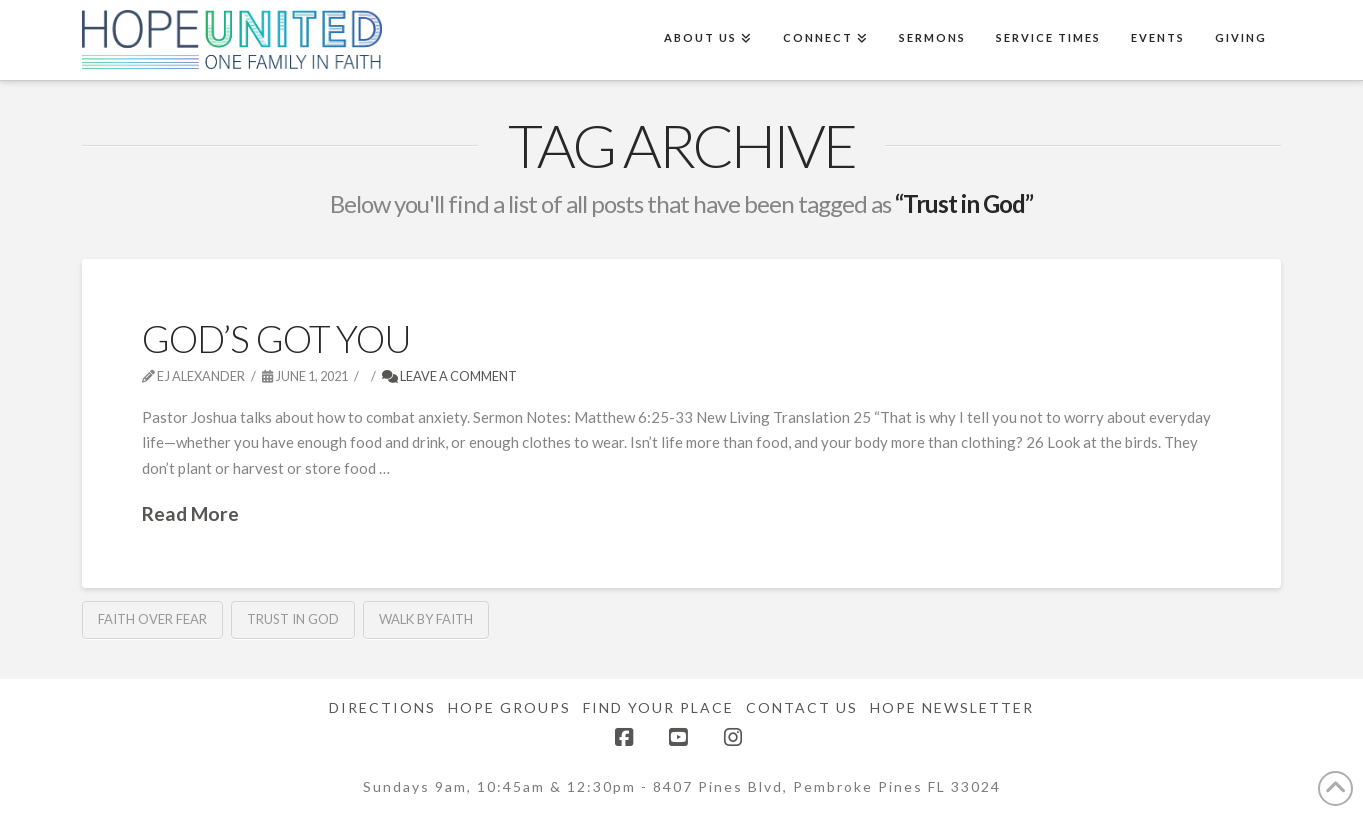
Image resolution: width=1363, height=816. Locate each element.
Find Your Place (658, 707)
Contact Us (802, 707)
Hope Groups (509, 707)
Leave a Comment (449, 376)
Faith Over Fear (152, 619)
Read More (190, 513)
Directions (382, 707)
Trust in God (293, 619)
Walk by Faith (426, 619)
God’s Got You (277, 338)
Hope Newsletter (952, 707)
